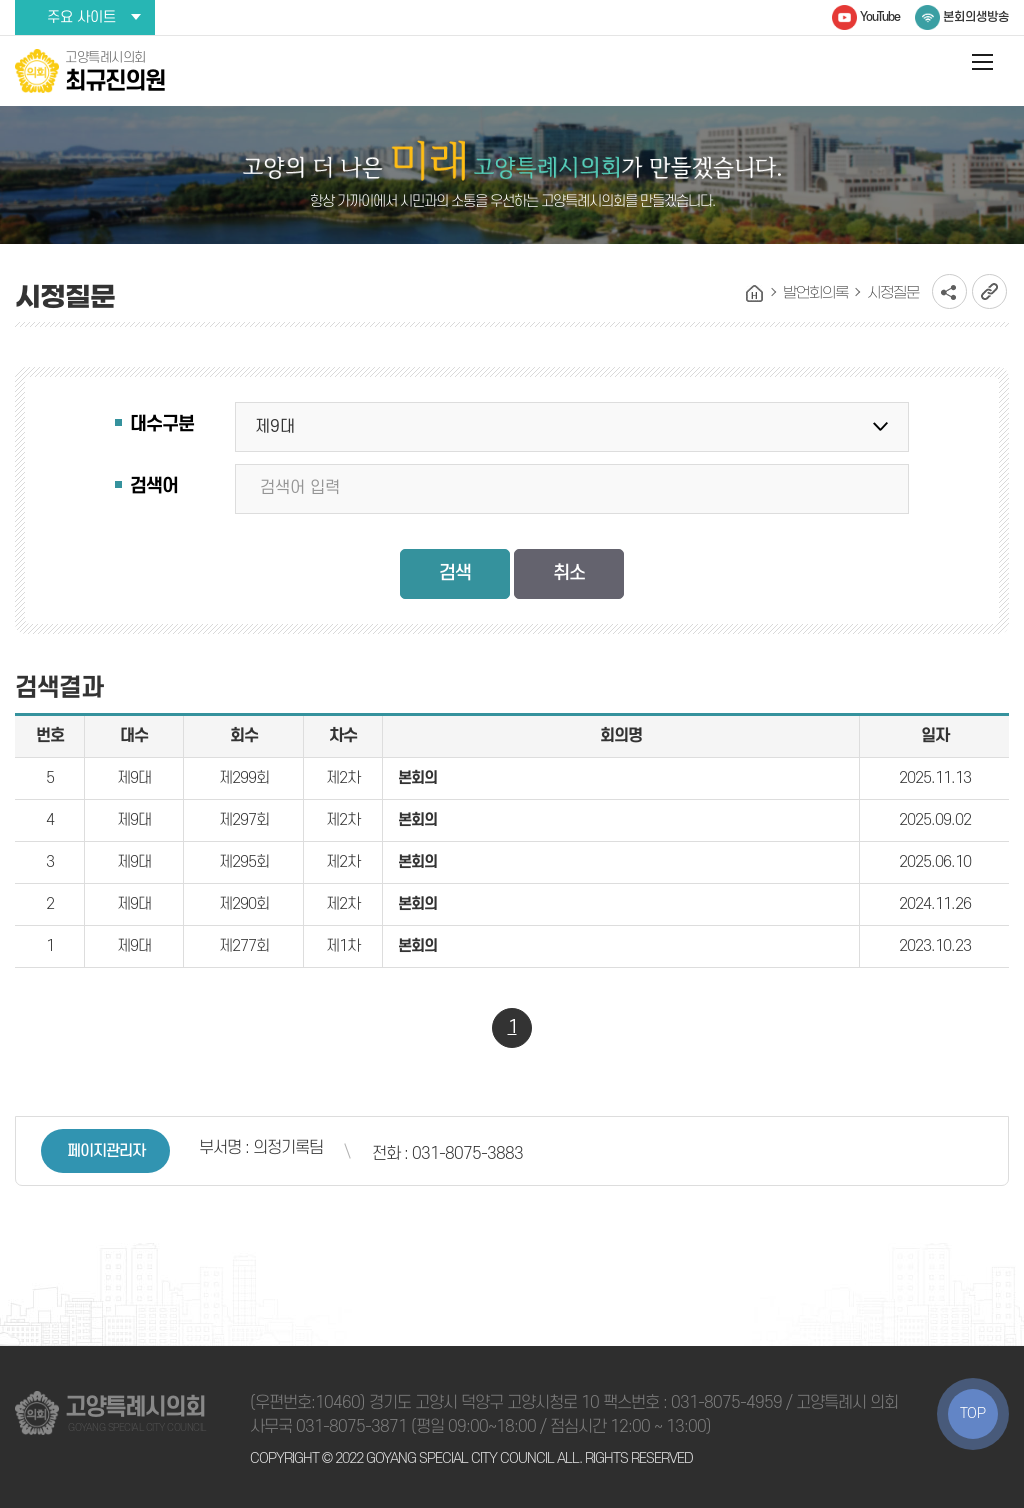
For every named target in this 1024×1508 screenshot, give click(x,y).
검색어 (154, 486)
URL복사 (989, 291)
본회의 (417, 778)
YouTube (880, 17)
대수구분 (162, 424)
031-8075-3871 (351, 1427)
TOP (973, 1413)
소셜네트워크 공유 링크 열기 (949, 291)
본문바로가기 (0, 0)
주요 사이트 (81, 17)
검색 (455, 573)
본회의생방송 (976, 17)
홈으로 (755, 294)
